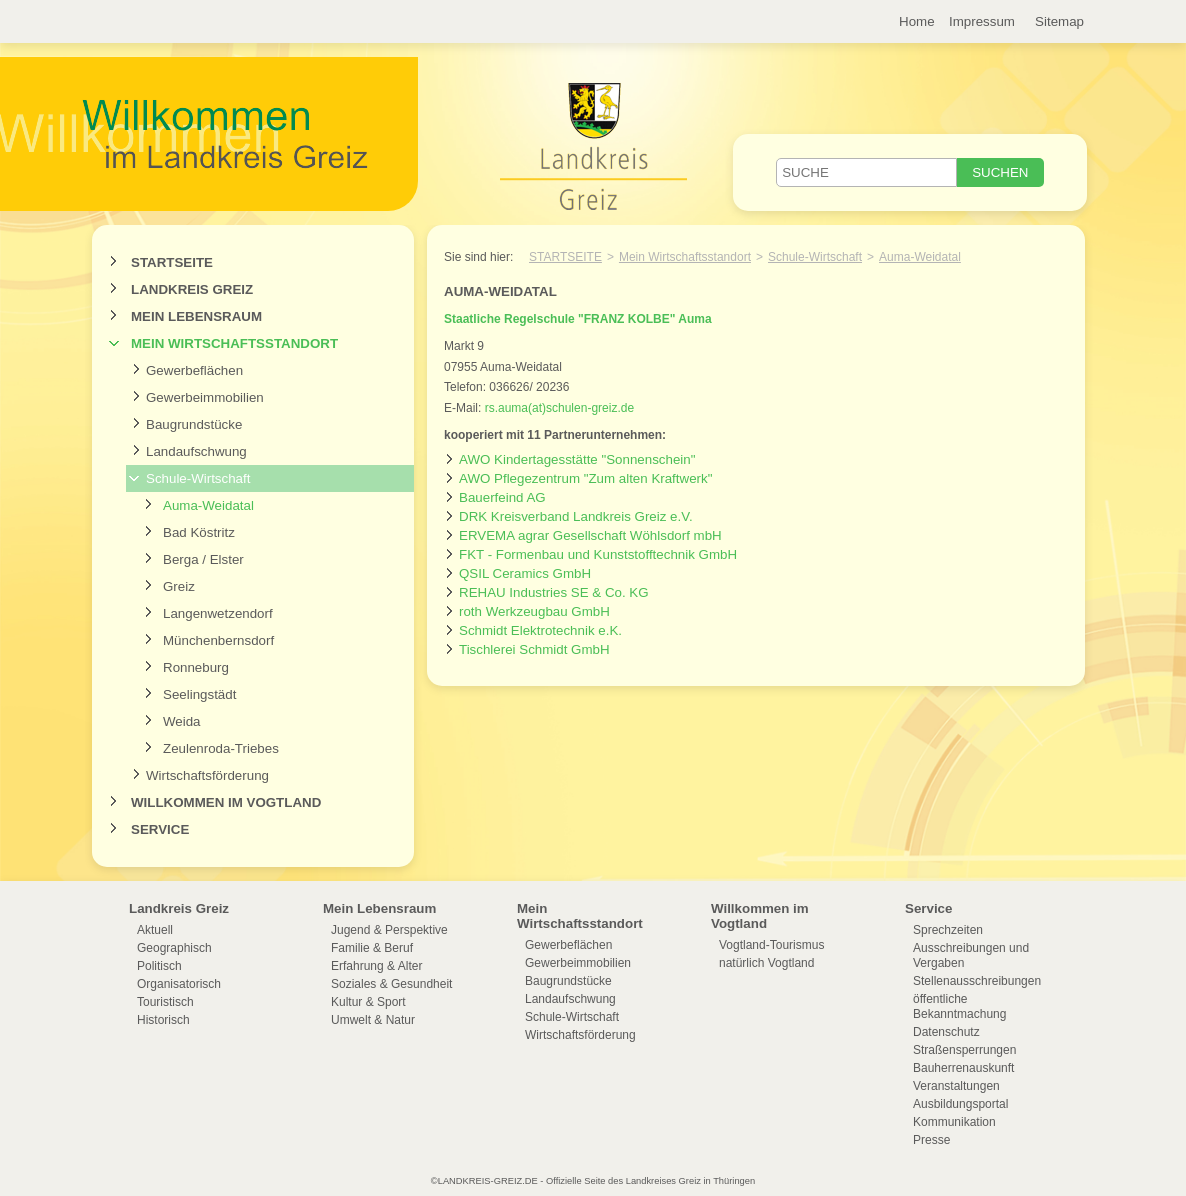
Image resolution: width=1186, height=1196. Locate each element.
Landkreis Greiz (192, 289)
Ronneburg (196, 667)
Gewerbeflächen (194, 370)
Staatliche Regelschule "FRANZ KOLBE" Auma (578, 319)
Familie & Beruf (372, 948)
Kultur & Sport (368, 1002)
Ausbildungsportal (960, 1104)
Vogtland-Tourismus (771, 945)
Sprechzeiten (948, 930)
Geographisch (174, 948)
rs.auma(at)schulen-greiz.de (559, 408)
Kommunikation (954, 1122)
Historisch (163, 1020)
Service (160, 829)
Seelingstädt (199, 694)
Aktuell (155, 930)
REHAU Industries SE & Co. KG (554, 592)
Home (917, 21)
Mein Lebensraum (196, 316)
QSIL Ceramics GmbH (525, 573)
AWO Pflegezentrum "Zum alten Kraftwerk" (585, 478)
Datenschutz (946, 1032)
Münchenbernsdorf (218, 640)
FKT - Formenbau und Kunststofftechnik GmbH (598, 554)
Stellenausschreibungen (977, 981)
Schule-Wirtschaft (198, 478)
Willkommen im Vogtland (226, 802)
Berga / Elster (203, 559)
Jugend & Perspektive (389, 930)
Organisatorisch (179, 984)
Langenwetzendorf (218, 613)
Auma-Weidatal (208, 505)
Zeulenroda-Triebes (221, 748)
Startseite (172, 262)
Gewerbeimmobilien (205, 397)
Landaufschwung (196, 451)
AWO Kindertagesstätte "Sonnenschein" (577, 459)
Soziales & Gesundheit (391, 984)
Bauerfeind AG (502, 497)
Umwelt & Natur (373, 1020)
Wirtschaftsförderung (207, 775)
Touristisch (165, 1002)
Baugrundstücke (194, 424)
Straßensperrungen (964, 1050)
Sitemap (1059, 21)
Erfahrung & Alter (376, 966)
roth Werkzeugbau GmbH (534, 611)
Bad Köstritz (199, 532)
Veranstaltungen (956, 1086)
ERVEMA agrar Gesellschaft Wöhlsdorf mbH (590, 535)
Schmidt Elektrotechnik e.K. (540, 630)
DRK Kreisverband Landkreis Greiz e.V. (576, 516)
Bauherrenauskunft (963, 1068)
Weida (182, 721)
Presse (931, 1140)
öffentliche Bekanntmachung (959, 1006)
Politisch (159, 966)
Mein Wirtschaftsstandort (234, 343)
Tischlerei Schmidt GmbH (534, 649)
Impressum (982, 21)
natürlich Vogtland (766, 963)
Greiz (179, 586)
